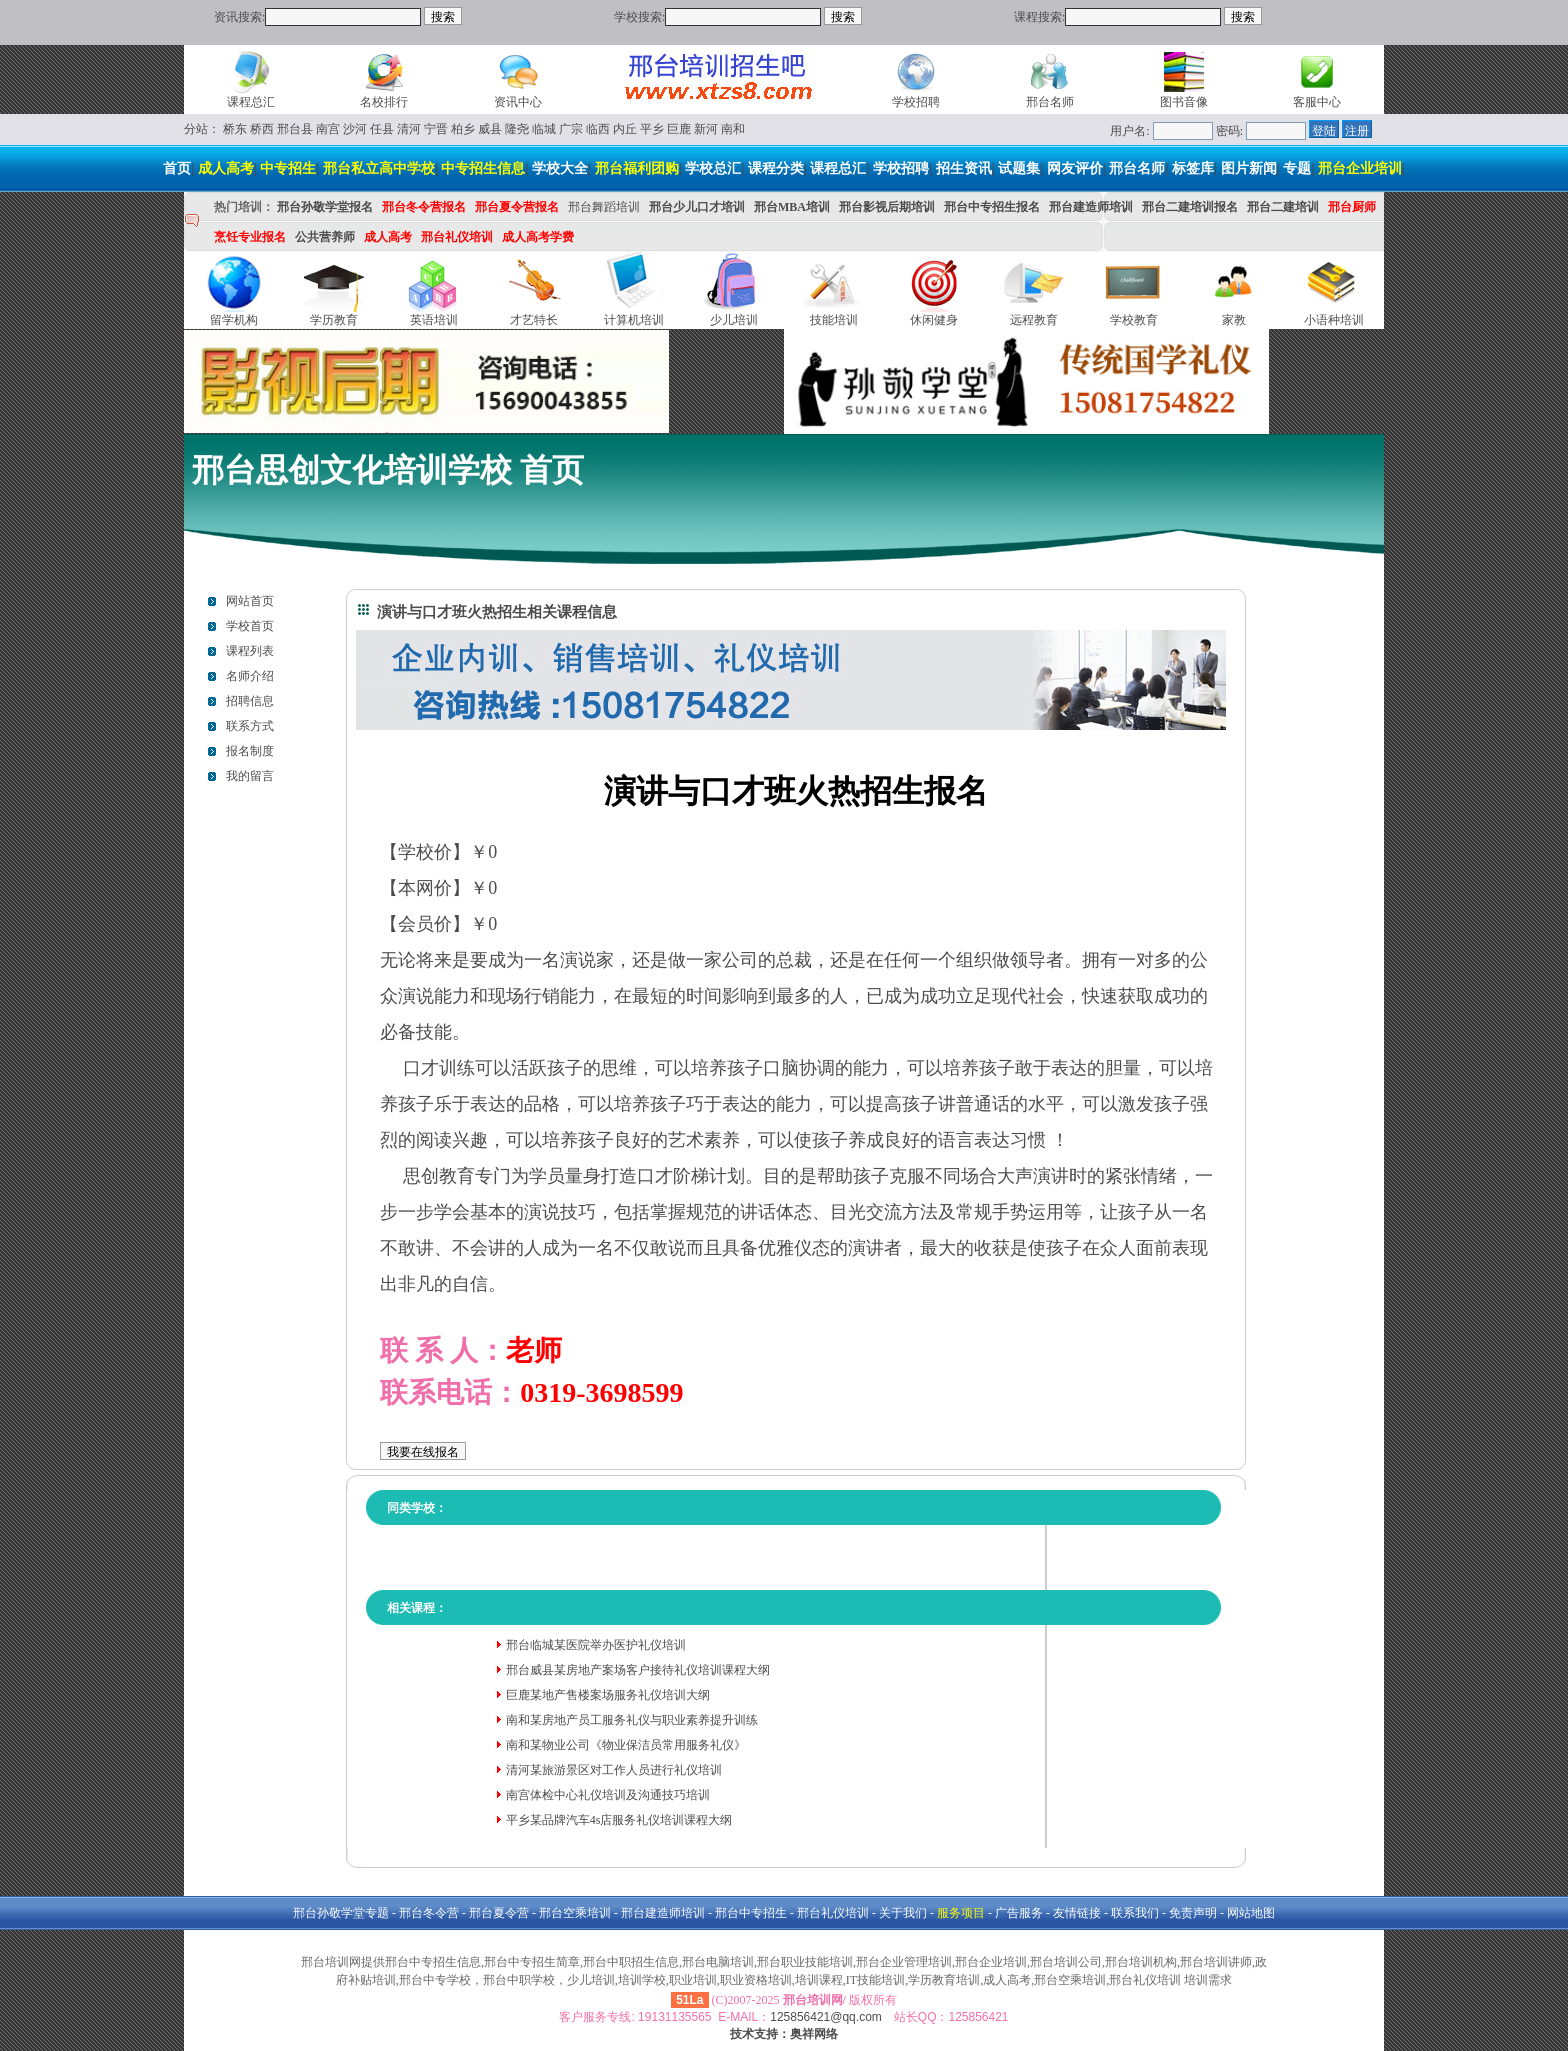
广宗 (571, 129)
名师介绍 (250, 676)
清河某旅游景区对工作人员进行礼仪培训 (614, 1770)
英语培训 (434, 320)
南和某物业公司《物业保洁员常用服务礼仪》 (626, 1745)
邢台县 (295, 129)
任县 (382, 129)
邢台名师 (1050, 102)
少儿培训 (734, 320)
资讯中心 (518, 102)
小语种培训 (1334, 320)
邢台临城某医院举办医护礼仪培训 (596, 1645)
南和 (733, 129)
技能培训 (834, 320)
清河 (409, 129)
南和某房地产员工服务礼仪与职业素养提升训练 (632, 1720)
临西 (598, 129)
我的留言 (250, 776)
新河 (706, 129)
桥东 (235, 129)
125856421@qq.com (826, 2017)
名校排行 (384, 102)
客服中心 (1317, 102)
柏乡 (463, 129)
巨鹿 (679, 129)
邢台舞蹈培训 (604, 207)
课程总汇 (251, 102)
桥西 (262, 129)
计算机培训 (634, 320)
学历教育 (334, 320)
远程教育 (1034, 320)
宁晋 (436, 129)
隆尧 (517, 129)
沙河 (355, 129)
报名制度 (250, 751)
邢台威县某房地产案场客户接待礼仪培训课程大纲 (638, 1670)
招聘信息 (250, 701)
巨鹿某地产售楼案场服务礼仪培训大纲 (608, 1695)
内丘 (625, 129)
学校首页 (250, 626)
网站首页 (250, 601)
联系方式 (250, 726)
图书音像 (1184, 102)
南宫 (328, 129)
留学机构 (234, 320)
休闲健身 (934, 320)
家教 (1234, 320)
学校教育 (1134, 320)
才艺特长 (534, 320)
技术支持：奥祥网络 (784, 2034)
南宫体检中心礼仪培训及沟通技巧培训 (608, 1795)
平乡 (652, 129)
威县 (490, 129)
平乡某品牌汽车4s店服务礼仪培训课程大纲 (619, 1820)
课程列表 (250, 651)
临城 (544, 129)
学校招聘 (916, 102)
